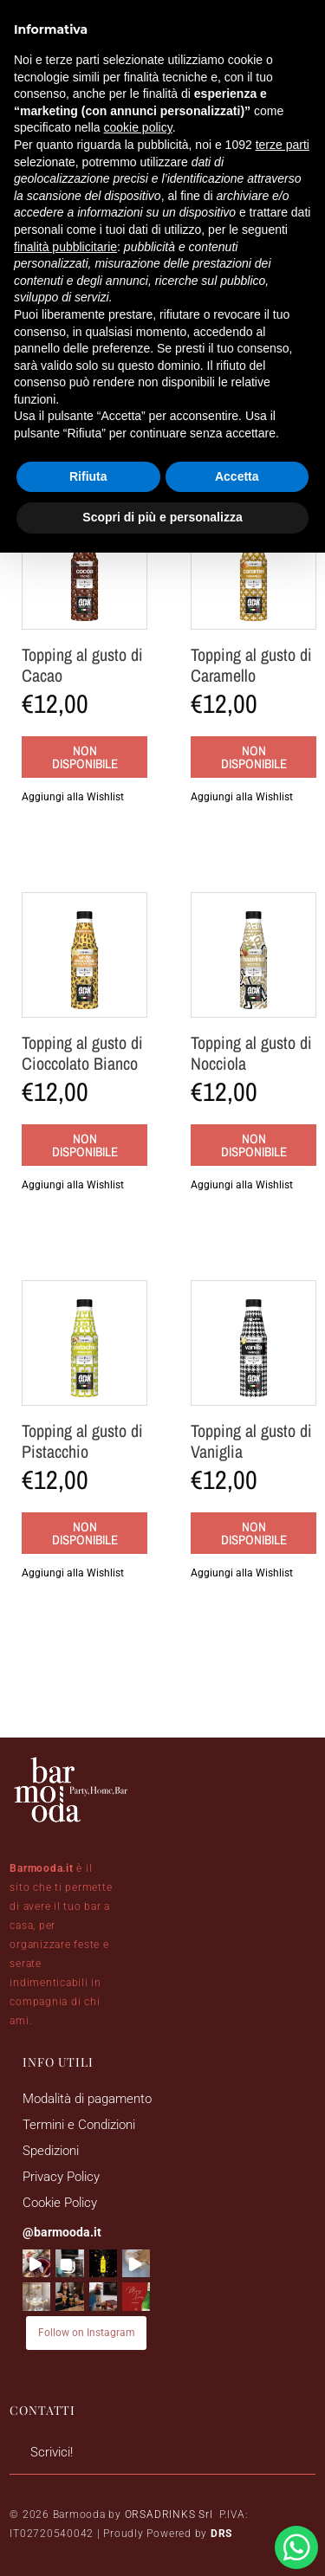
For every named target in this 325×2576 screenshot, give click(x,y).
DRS (221, 2533)
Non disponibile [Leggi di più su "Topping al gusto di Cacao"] (85, 757)
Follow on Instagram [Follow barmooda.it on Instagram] (86, 2333)
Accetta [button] (237, 476)
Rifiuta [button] (88, 476)
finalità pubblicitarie (65, 247)
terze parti (282, 145)
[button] (84, 797)
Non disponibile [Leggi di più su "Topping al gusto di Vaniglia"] (254, 1533)
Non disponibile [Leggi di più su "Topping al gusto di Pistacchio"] (85, 1533)
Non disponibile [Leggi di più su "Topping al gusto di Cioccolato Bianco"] (85, 1145)
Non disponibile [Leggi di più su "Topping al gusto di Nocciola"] (254, 1145)
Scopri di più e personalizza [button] (162, 517)
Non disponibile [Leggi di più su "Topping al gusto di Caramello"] (254, 757)
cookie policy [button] (138, 127)
